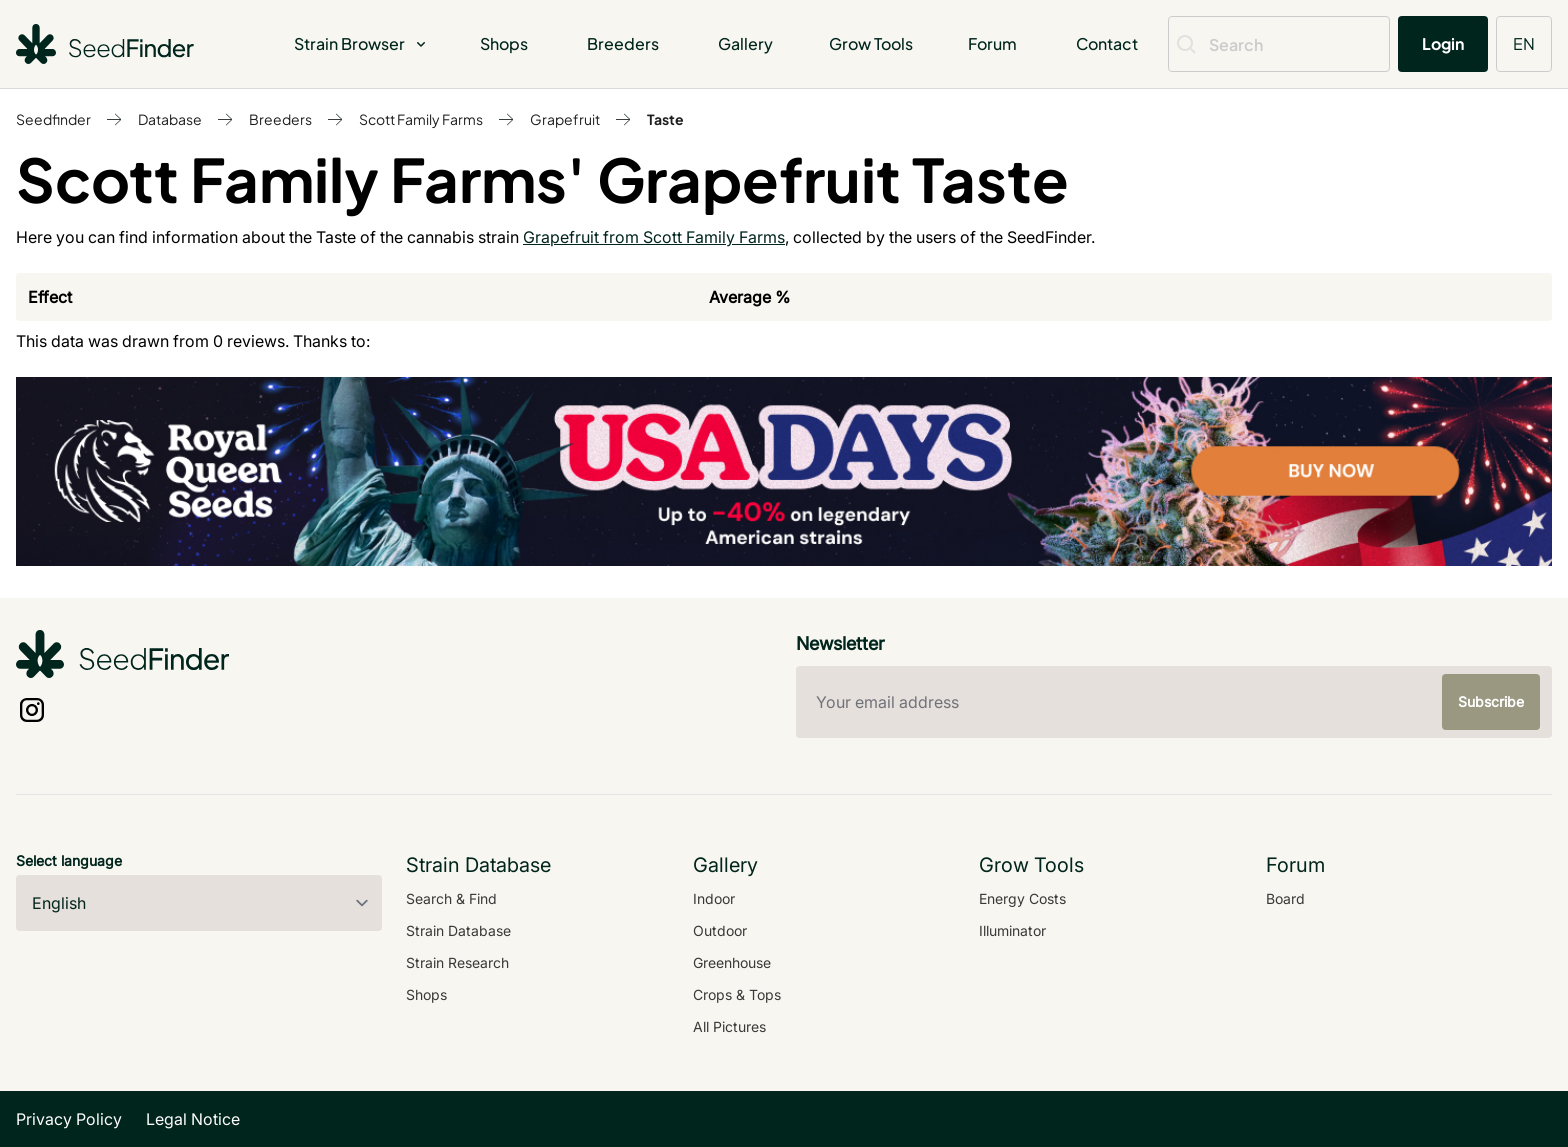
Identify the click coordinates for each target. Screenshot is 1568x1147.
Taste (665, 119)
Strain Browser (361, 43)
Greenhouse (732, 962)
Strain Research (457, 962)
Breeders (623, 43)
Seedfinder (53, 119)
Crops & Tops (737, 994)
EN (1524, 43)
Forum (992, 43)
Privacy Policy (69, 1119)
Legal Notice (193, 1119)
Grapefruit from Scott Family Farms (654, 237)
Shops (504, 43)
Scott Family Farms (421, 119)
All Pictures (729, 1026)
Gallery (745, 43)
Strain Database (458, 930)
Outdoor (720, 930)
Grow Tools (871, 43)
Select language (69, 860)
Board (1285, 898)
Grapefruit (565, 119)
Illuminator (1012, 930)
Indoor (714, 898)
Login (1443, 43)
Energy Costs (1022, 898)
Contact (1107, 43)
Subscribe (1491, 701)
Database (170, 119)
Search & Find (451, 898)
